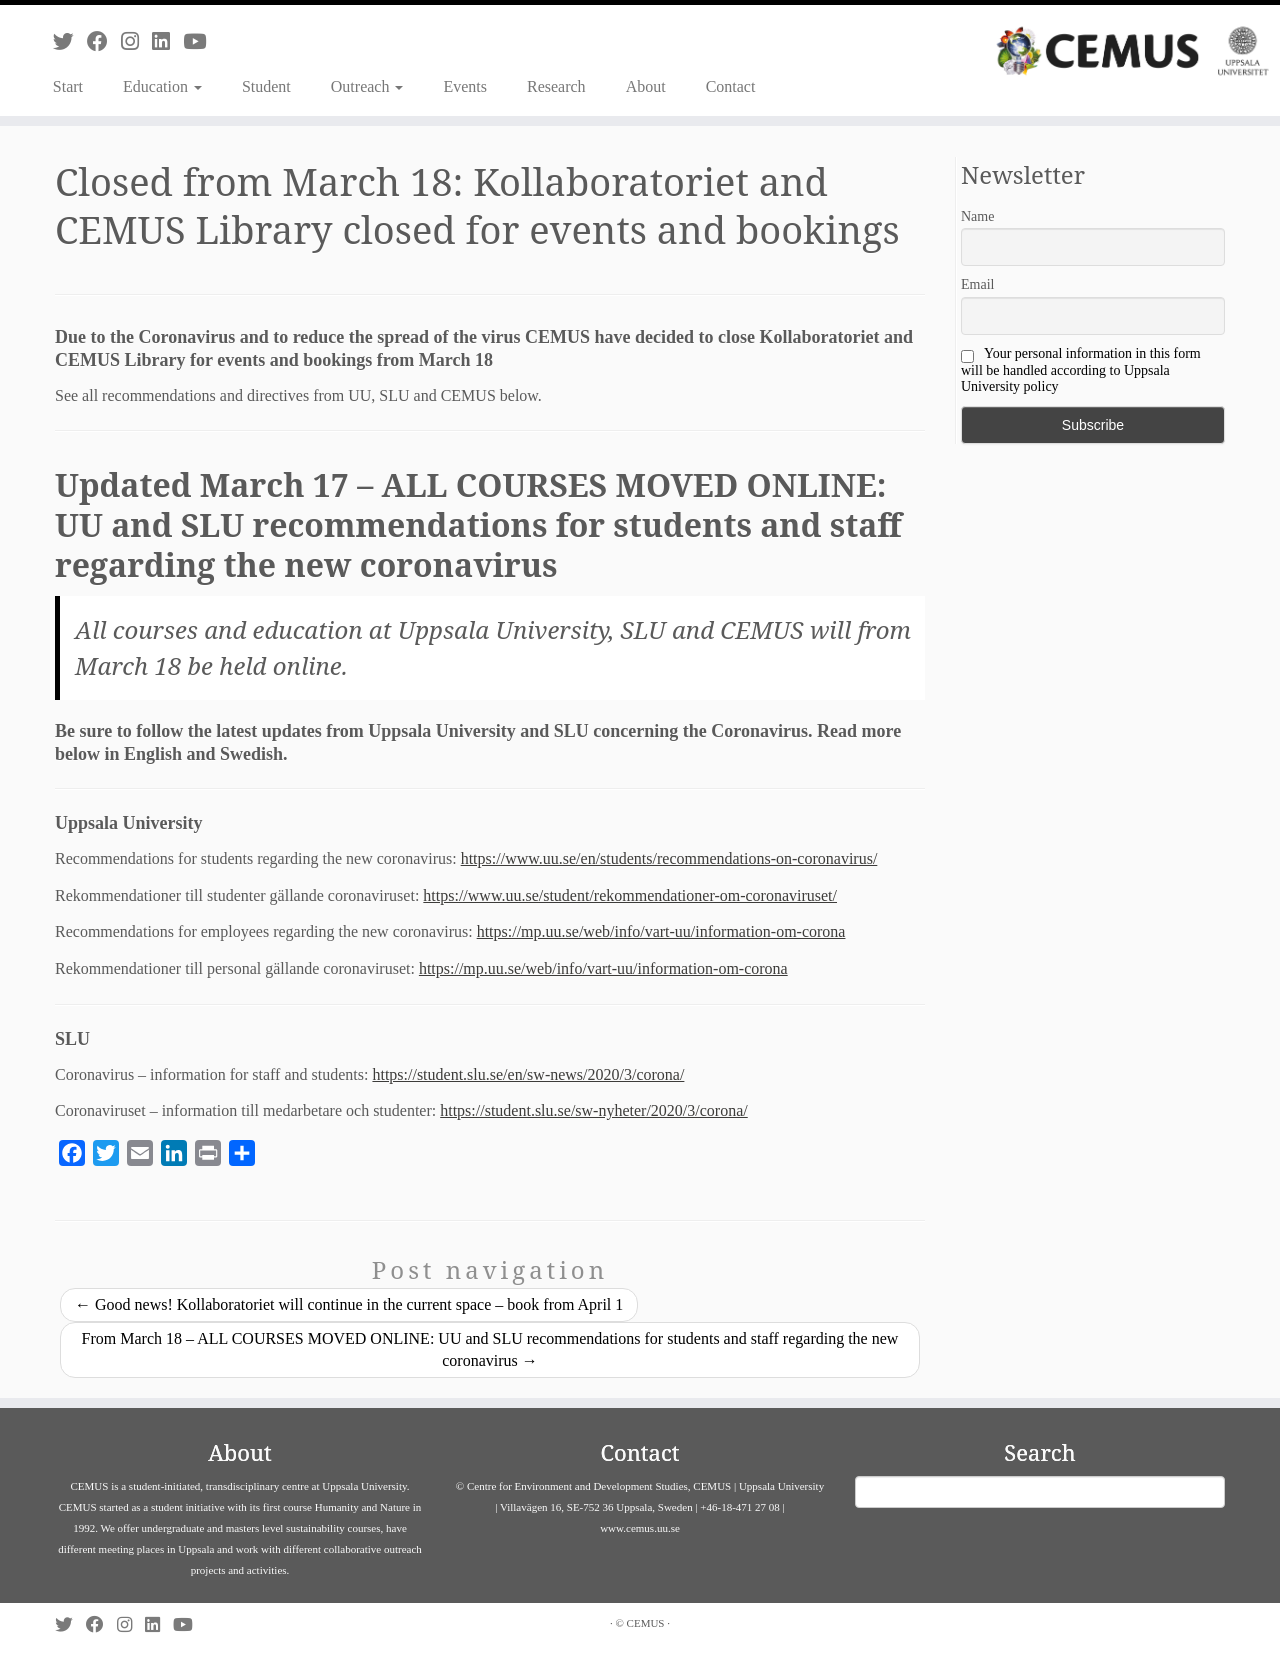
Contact (731, 86)
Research (556, 86)
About (646, 86)
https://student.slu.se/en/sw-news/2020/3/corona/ (528, 1074)
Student (266, 86)
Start (68, 86)
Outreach (367, 86)
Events (465, 86)
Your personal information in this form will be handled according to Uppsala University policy (1081, 370)
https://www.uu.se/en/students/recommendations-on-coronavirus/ (669, 858)
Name (977, 216)
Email (977, 284)
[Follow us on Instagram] (136, 41)
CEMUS (646, 1623)
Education (162, 86)
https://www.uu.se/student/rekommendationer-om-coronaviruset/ (630, 895)
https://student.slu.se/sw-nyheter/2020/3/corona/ (594, 1110)
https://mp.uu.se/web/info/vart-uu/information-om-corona (661, 931)
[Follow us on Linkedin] (167, 41)
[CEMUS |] (1132, 51)
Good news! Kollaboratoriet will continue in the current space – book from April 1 (349, 1304)
